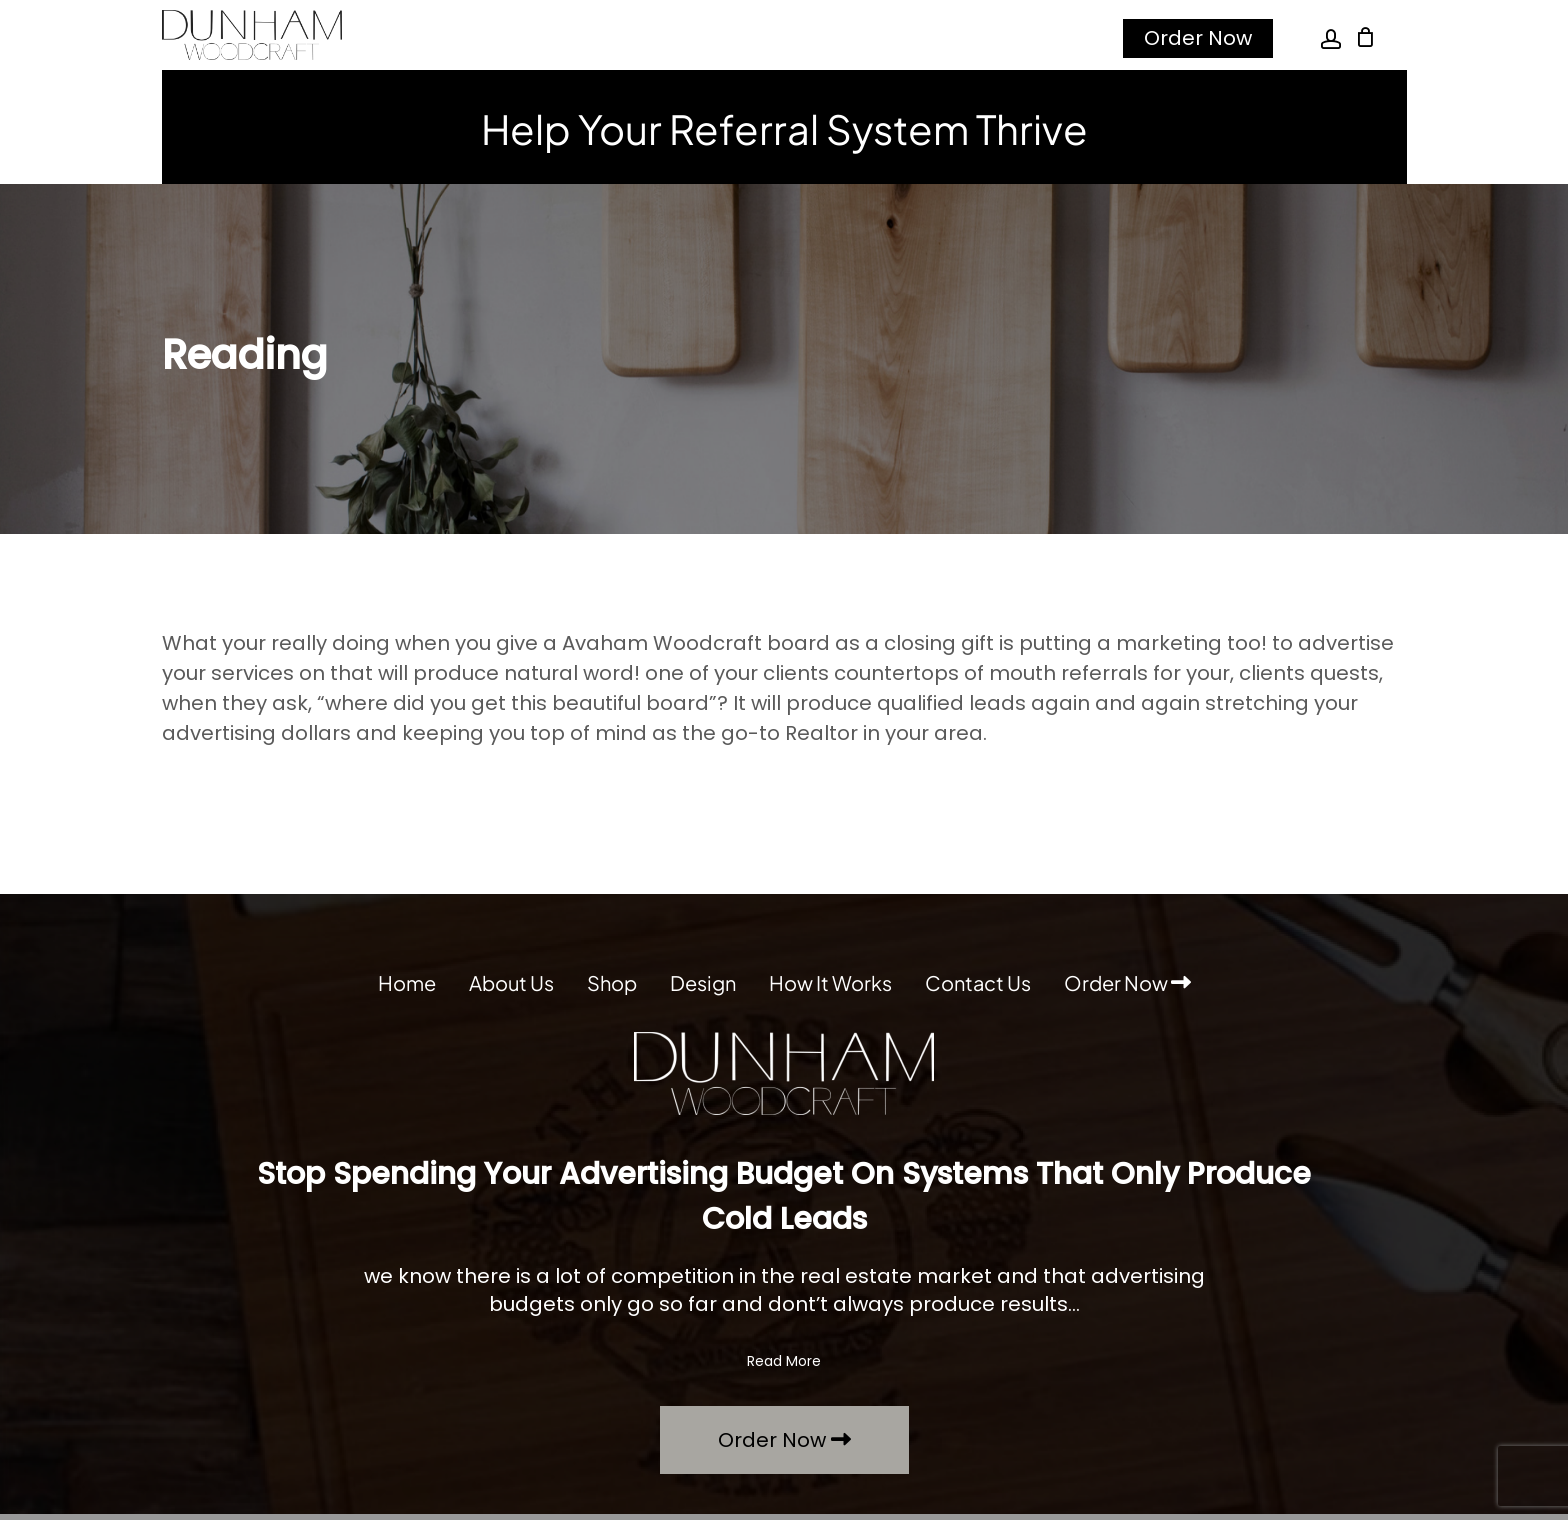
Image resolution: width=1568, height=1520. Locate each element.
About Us (511, 982)
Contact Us (978, 982)
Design (703, 982)
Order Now (1198, 38)
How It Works (830, 982)
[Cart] (1366, 37)
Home (407, 982)
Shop (612, 982)
